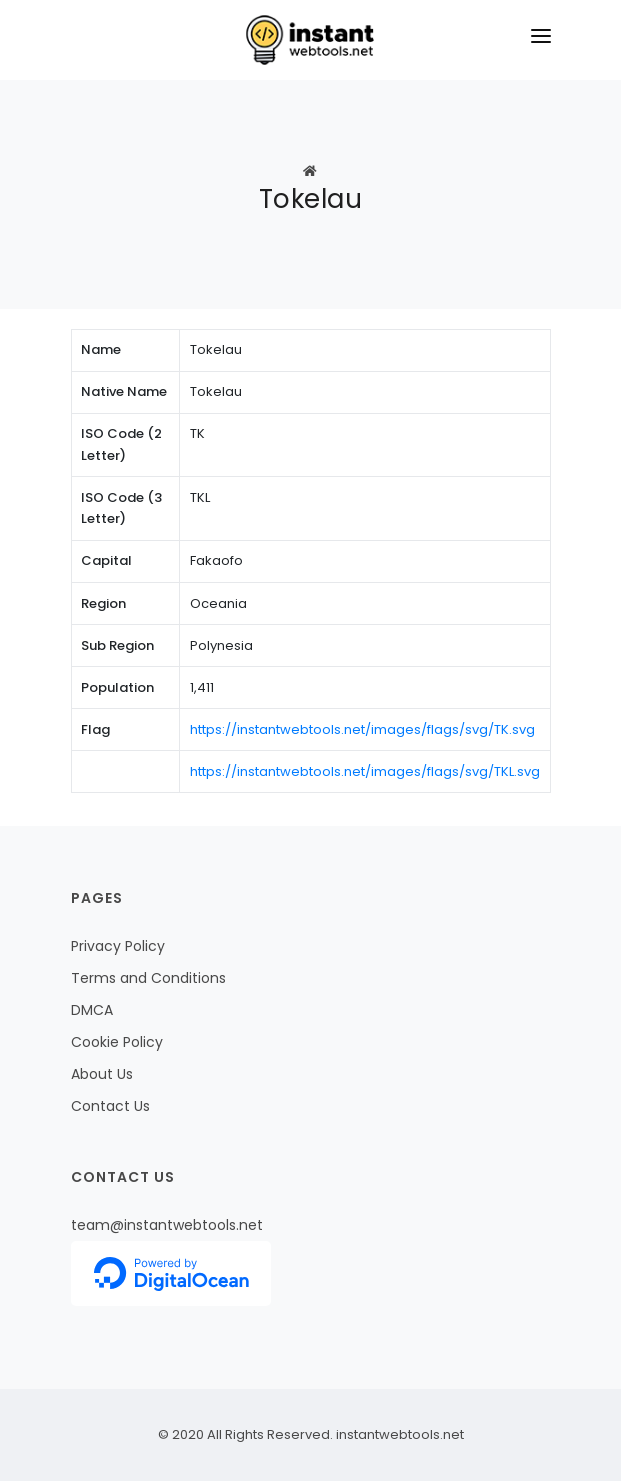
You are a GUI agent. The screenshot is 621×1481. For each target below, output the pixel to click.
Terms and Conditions (148, 978)
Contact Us (110, 1106)
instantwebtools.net (398, 1434)
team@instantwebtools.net (167, 1225)
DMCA (92, 1010)
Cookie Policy (117, 1042)
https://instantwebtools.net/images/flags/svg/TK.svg (362, 729)
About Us (102, 1074)
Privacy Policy (118, 946)
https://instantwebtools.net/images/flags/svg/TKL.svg (365, 771)
